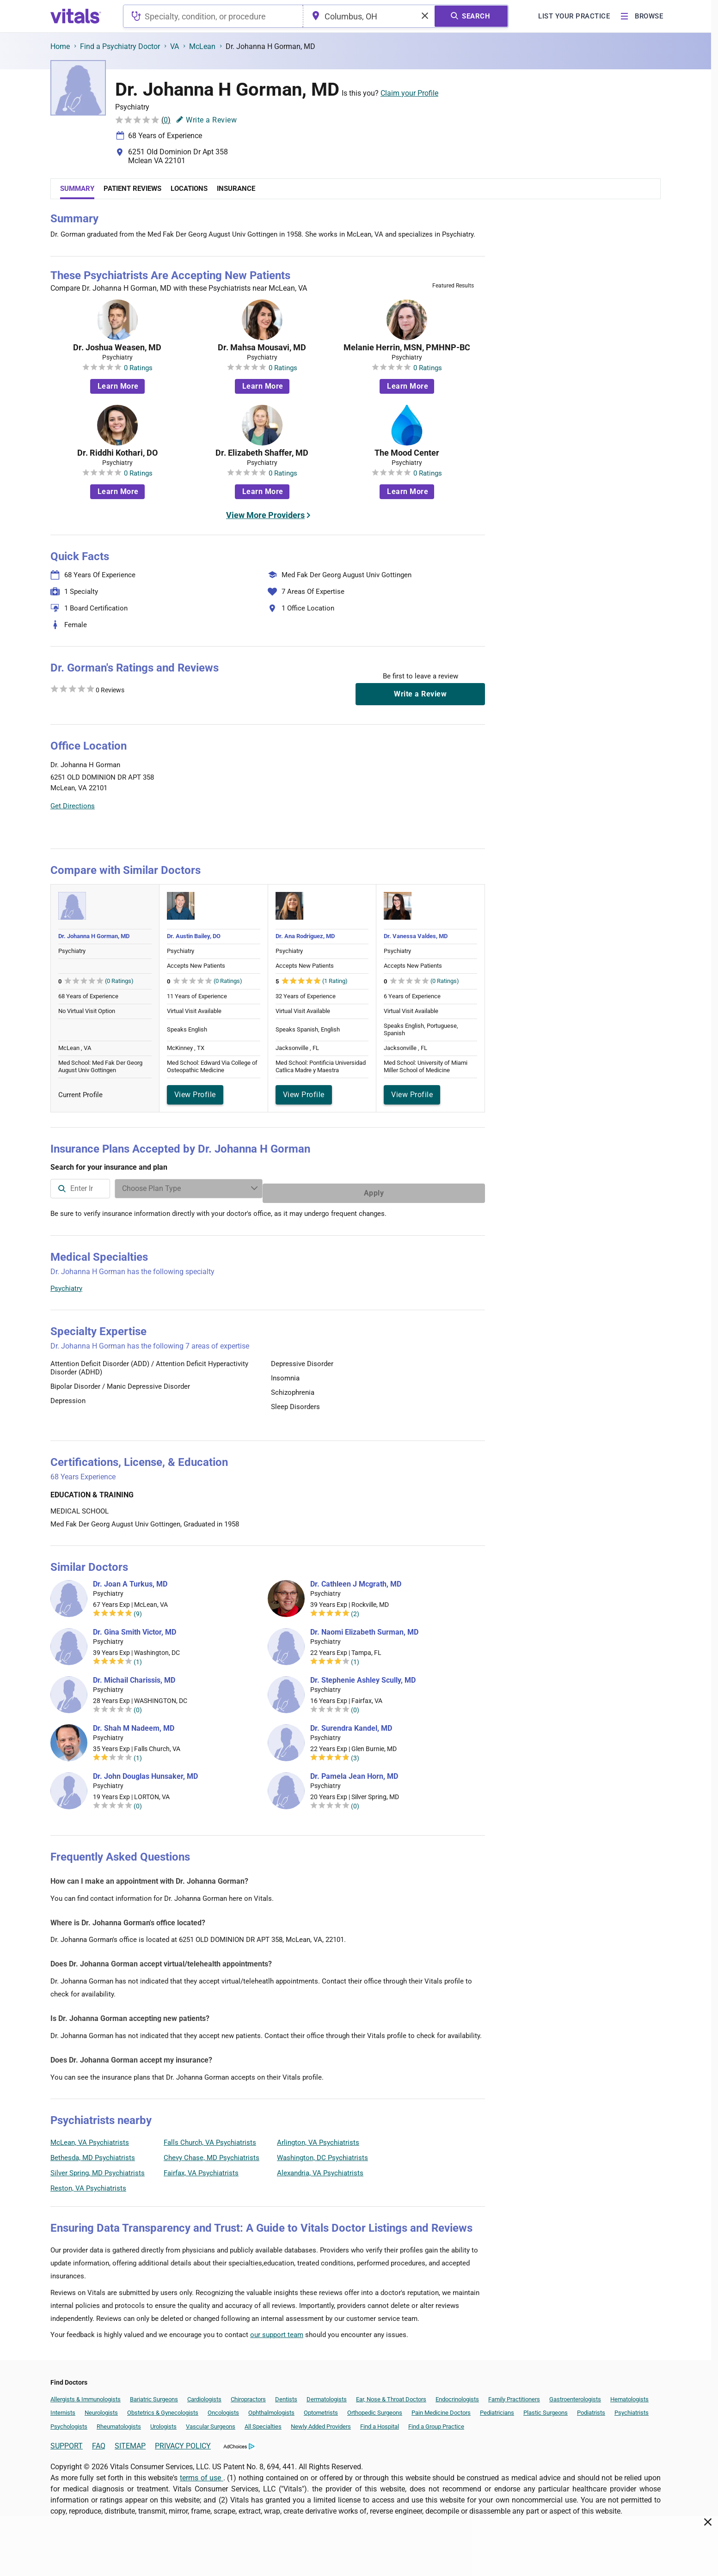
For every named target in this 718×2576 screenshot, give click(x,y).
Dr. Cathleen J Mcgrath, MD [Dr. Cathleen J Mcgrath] (355, 1579)
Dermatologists (327, 2394)
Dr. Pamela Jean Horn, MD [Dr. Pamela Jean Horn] (354, 1772)
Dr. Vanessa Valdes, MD (416, 936)
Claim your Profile (409, 93)
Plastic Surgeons (545, 2408)
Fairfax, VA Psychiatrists (201, 2168)
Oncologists (223, 2408)
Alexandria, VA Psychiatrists (320, 2168)
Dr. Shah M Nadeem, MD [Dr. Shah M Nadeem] (133, 1724)
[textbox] (213, 16)
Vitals (476, 829)
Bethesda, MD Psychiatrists (92, 2153)
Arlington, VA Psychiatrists (318, 2138)
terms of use (201, 2473)
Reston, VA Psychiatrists (88, 2183)
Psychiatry (66, 1284)
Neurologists (101, 2408)
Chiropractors (248, 2394)
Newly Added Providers (321, 2421)
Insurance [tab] (236, 188)
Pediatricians (497, 2408)
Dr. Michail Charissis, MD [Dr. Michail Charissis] (134, 1676)
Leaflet (429, 829)
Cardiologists (204, 2394)
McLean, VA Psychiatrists (89, 2138)
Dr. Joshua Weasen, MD (117, 347)
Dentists (286, 2394)
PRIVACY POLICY (183, 2441)
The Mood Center (406, 453)
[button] (435, 787)
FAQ (98, 2441)
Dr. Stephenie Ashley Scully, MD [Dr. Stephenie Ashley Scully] (363, 1676)
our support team (276, 2330)
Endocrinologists (457, 2394)
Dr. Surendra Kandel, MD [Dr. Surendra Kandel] (351, 1724)
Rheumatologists (119, 2421)
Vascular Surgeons (210, 2421)
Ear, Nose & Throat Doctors (391, 2394)
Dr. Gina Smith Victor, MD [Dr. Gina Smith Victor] (134, 1628)
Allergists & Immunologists (85, 2394)
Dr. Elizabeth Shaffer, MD (261, 453)
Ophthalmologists (271, 2408)
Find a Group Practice (436, 2421)
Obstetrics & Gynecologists (162, 2408)
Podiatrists (591, 2408)
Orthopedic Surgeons (374, 2408)
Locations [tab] (189, 188)
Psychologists (68, 2421)
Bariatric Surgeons (154, 2394)
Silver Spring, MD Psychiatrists (97, 2168)
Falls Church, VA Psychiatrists (210, 2138)
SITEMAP (130, 2441)
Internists (62, 2408)
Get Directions (72, 806)
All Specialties (263, 2421)
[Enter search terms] (358, 1188)
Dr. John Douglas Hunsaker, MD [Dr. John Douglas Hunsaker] (145, 1772)
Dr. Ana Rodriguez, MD (305, 936)
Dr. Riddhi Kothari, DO (117, 453)
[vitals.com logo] (75, 16)
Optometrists (321, 2408)
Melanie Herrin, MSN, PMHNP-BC (407, 347)
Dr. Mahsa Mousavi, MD (262, 347)
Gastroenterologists (575, 2394)
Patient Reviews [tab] (132, 188)
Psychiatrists (631, 2408)
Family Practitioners (514, 2394)
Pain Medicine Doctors (441, 2408)
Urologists (163, 2421)
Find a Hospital (379, 2421)
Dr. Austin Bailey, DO (194, 936)
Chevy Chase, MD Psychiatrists (211, 2153)
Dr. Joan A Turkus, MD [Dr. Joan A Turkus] (130, 1579)
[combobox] (213, 16)
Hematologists (629, 2394)
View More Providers (265, 515)
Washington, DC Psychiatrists (322, 2153)
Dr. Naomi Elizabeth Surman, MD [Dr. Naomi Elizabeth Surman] (364, 1628)
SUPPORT (66, 2441)
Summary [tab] (77, 188)
